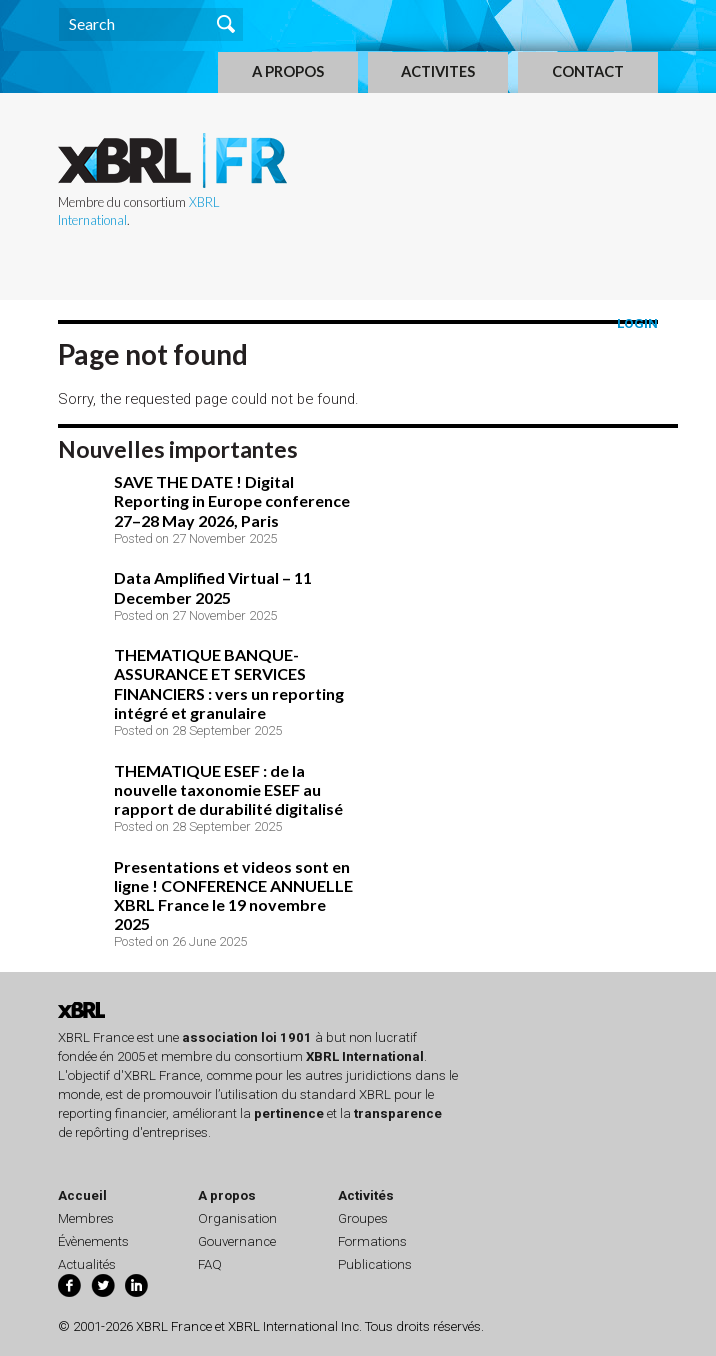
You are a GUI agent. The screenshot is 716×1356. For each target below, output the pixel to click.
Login (637, 323)
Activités (366, 1195)
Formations (372, 1241)
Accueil (82, 1195)
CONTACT (588, 71)
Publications (375, 1264)
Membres (86, 1218)
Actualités (87, 1264)
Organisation (237, 1218)
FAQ (210, 1264)
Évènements (93, 1241)
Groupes (363, 1218)
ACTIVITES (438, 71)
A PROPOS (288, 71)
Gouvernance (237, 1241)
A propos (227, 1195)
